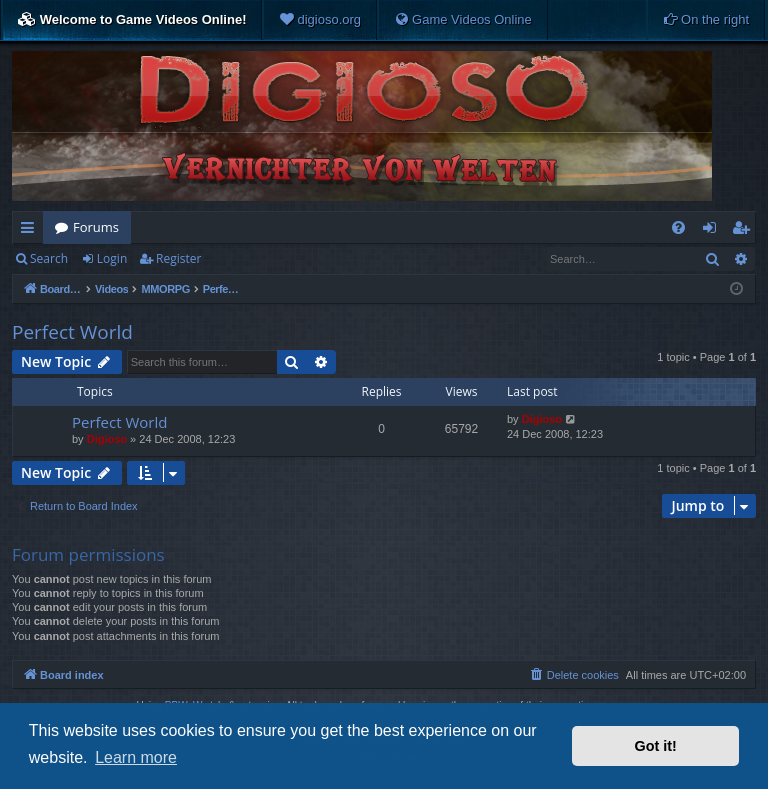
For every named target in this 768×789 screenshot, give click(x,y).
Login (112, 258)
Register (178, 258)
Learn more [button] (136, 757)
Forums (96, 227)
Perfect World (72, 332)
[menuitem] (320, 20)
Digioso (107, 439)
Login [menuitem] (713, 231)
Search (49, 258)
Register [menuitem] (745, 231)
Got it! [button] (656, 746)
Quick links (31, 231)
